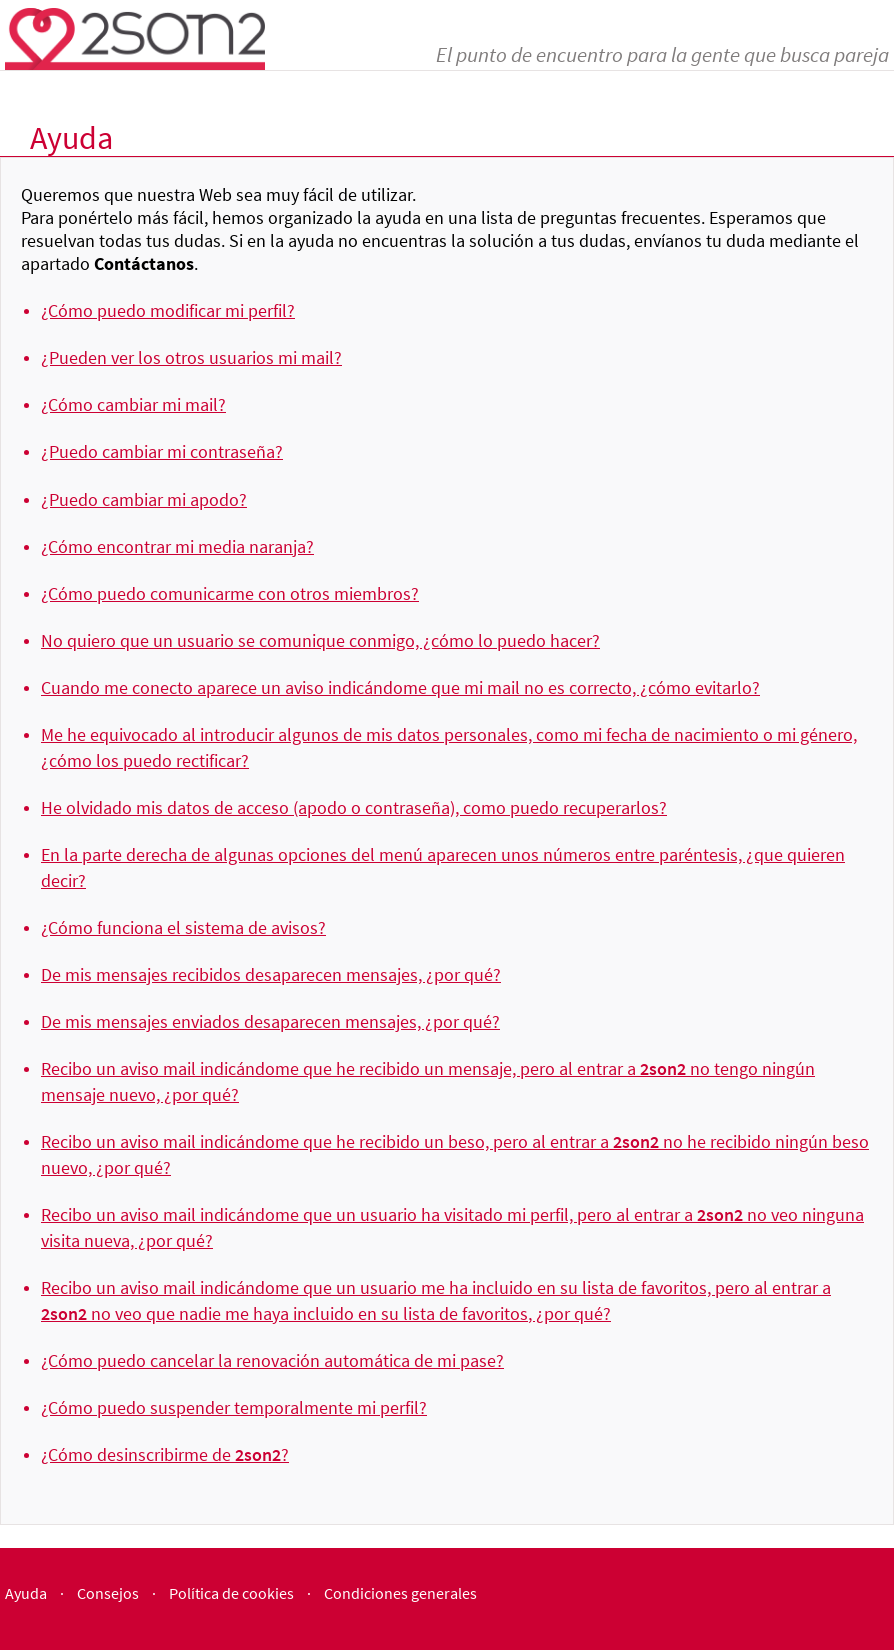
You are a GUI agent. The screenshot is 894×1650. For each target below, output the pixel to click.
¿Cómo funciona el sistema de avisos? (183, 927)
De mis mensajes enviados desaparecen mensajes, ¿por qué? (270, 1021)
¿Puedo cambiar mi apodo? (144, 499)
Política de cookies (231, 1593)
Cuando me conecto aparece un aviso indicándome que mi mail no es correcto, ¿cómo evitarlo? (400, 687)
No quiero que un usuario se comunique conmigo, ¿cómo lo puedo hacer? (320, 640)
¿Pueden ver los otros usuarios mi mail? (191, 357)
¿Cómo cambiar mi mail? (133, 404)
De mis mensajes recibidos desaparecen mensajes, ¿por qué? (271, 974)
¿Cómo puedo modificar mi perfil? (168, 310)
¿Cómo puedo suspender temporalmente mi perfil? (234, 1407)
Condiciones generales (400, 1593)
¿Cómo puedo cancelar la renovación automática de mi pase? (272, 1360)
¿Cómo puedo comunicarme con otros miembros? (230, 593)
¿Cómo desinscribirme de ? (165, 1454)
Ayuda (26, 1593)
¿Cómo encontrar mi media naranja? (177, 546)
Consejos (108, 1593)
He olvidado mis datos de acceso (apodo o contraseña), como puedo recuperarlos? (354, 807)
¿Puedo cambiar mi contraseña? (162, 451)
